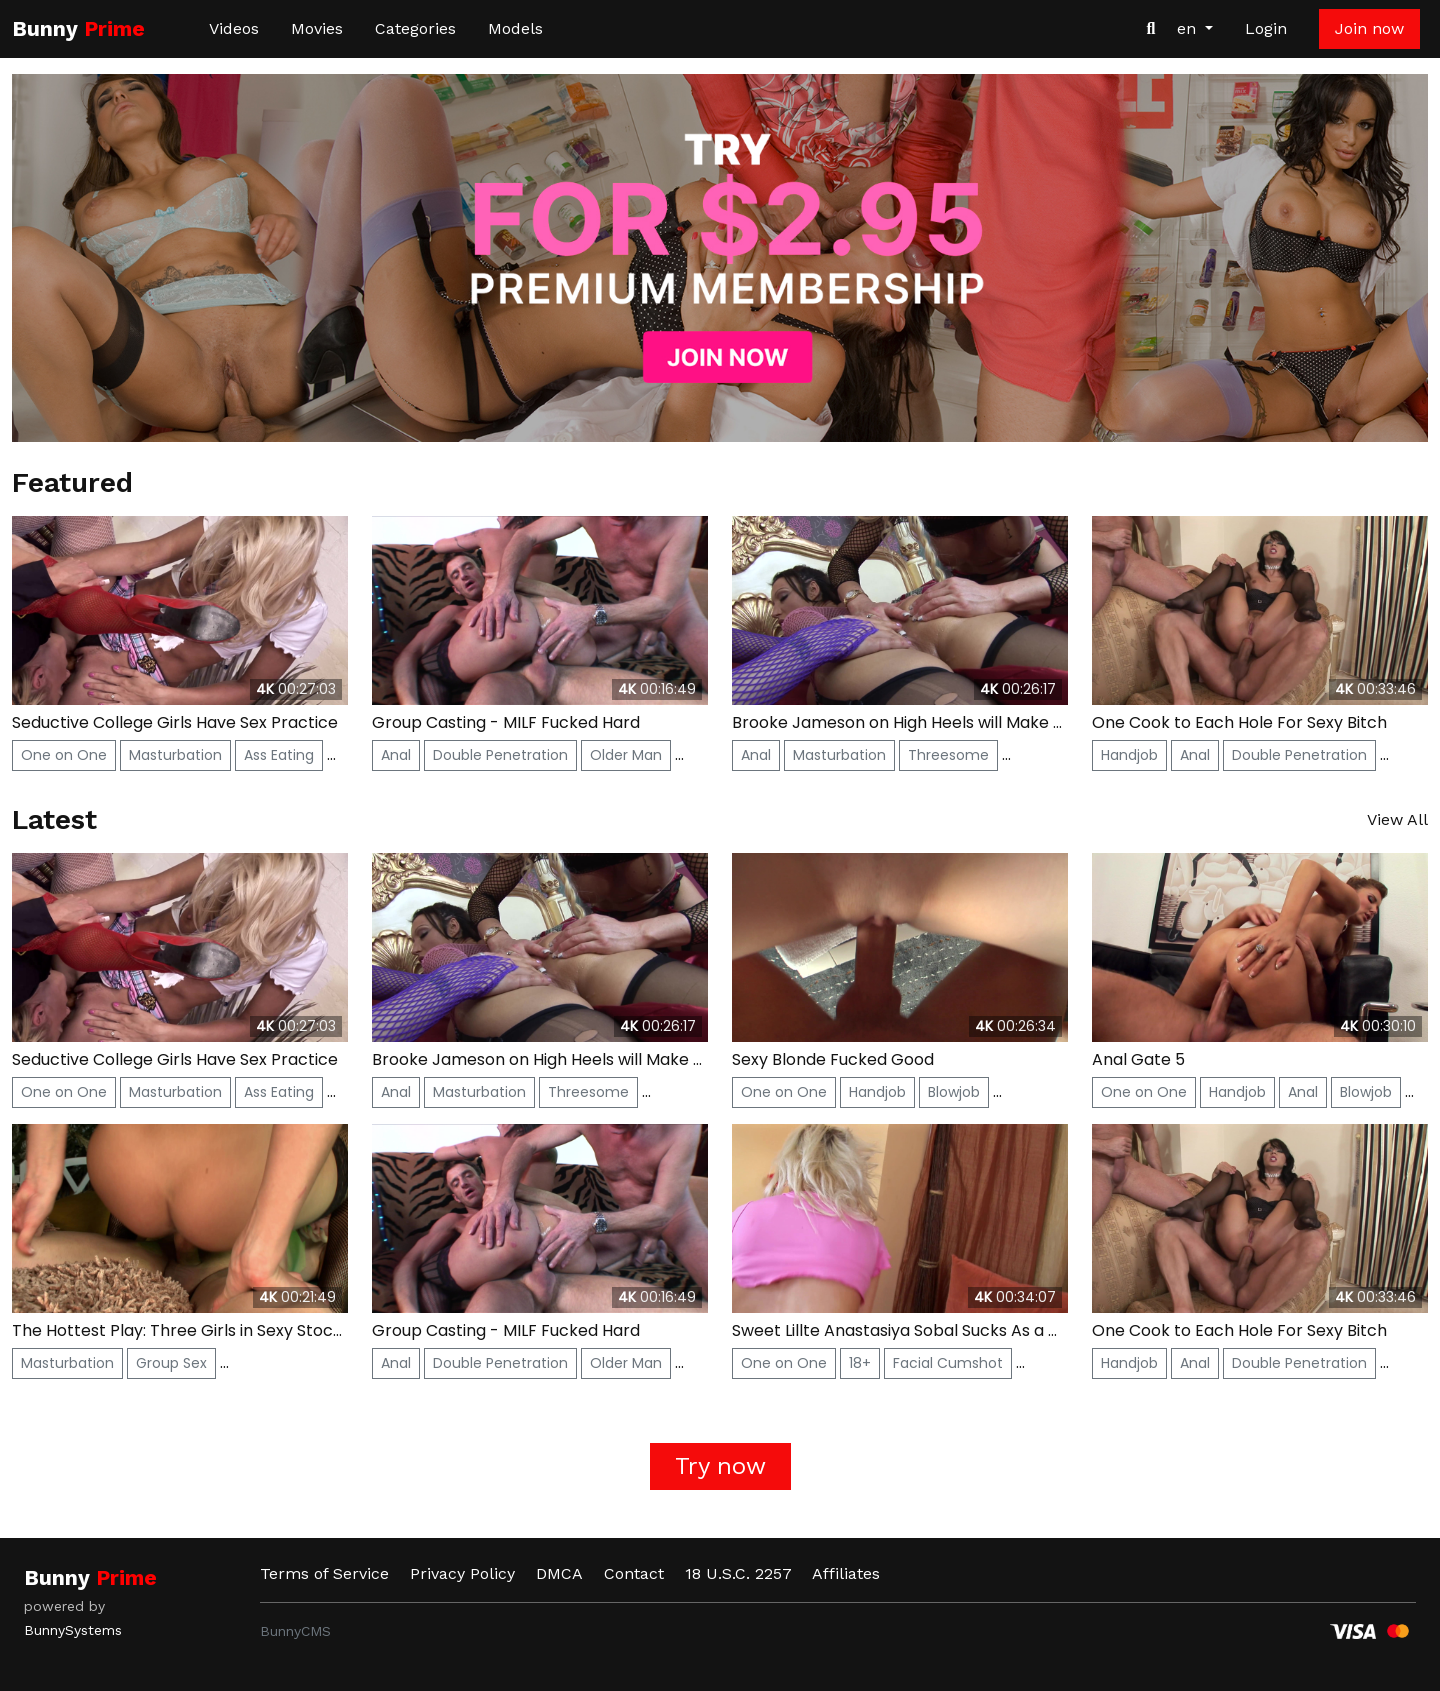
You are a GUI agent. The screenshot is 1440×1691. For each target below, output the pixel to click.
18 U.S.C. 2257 (738, 1573)
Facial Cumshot (948, 1363)
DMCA (559, 1573)
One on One (64, 755)
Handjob (1129, 755)
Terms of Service (324, 1573)
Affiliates (846, 1573)
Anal (396, 755)
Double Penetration (500, 755)
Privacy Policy (462, 1573)
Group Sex (171, 1363)
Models (515, 28)
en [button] (1189, 28)
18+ (860, 1363)
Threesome (948, 755)
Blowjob (954, 1092)
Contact (634, 1573)
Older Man (626, 755)
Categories (415, 28)
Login (1266, 28)
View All (1397, 819)
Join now (1369, 28)
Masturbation (175, 755)
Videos (234, 28)
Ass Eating (279, 755)
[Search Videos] (1151, 29)
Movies (317, 28)
